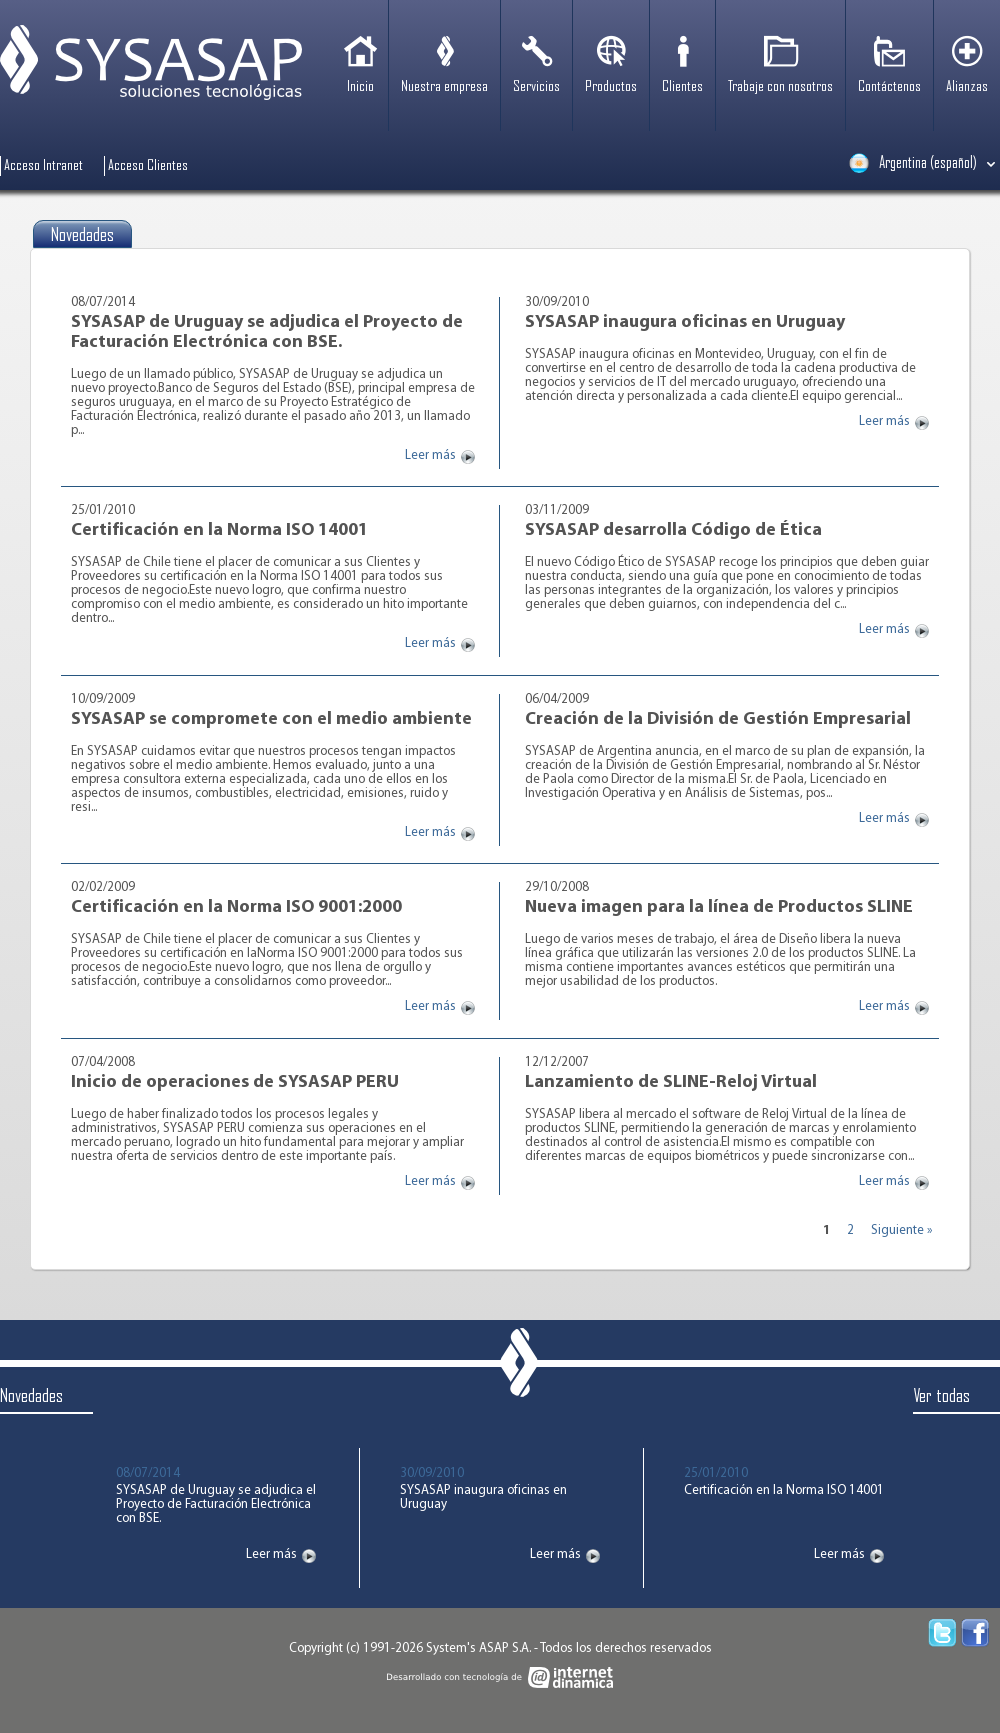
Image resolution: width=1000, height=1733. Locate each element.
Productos (611, 87)
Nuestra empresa (444, 87)
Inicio (360, 87)
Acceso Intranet (43, 166)
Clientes (682, 87)
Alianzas (967, 87)
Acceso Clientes (148, 166)
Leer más (430, 456)
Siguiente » (901, 1231)
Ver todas (941, 1396)
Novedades (31, 1396)
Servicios (536, 87)
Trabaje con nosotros (780, 87)
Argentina (913, 163)
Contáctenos (889, 87)
